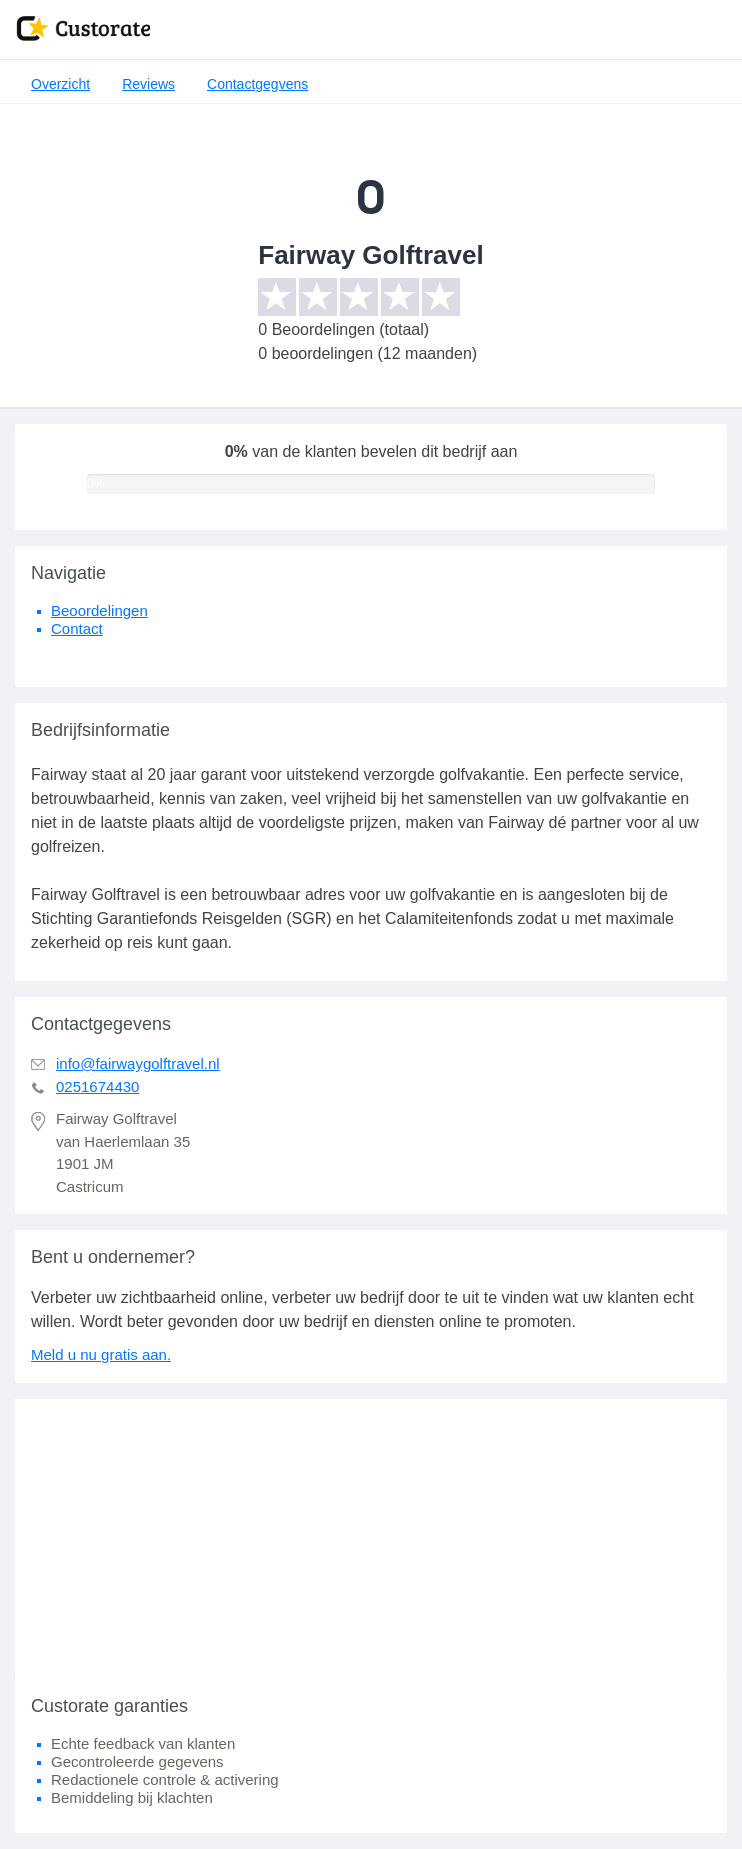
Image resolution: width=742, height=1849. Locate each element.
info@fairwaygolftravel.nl (138, 1063)
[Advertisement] (371, 1539)
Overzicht (60, 84)
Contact (77, 628)
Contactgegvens (257, 84)
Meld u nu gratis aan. (101, 1354)
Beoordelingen (99, 610)
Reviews (148, 84)
